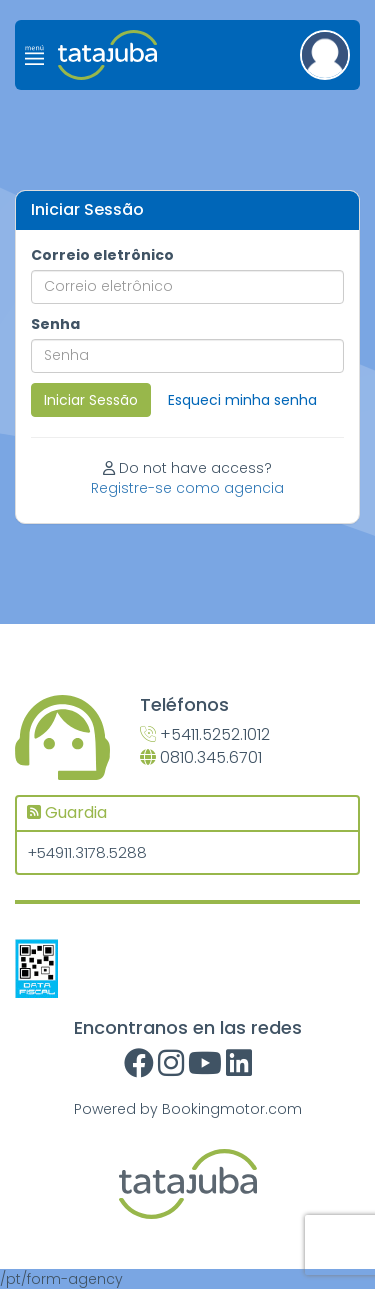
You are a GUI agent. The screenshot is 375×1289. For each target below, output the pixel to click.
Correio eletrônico (102, 255)
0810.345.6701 (201, 758)
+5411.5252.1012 (205, 735)
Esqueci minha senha (242, 400)
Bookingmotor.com (232, 1109)
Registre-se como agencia (187, 488)
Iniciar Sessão (91, 400)
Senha (55, 324)
